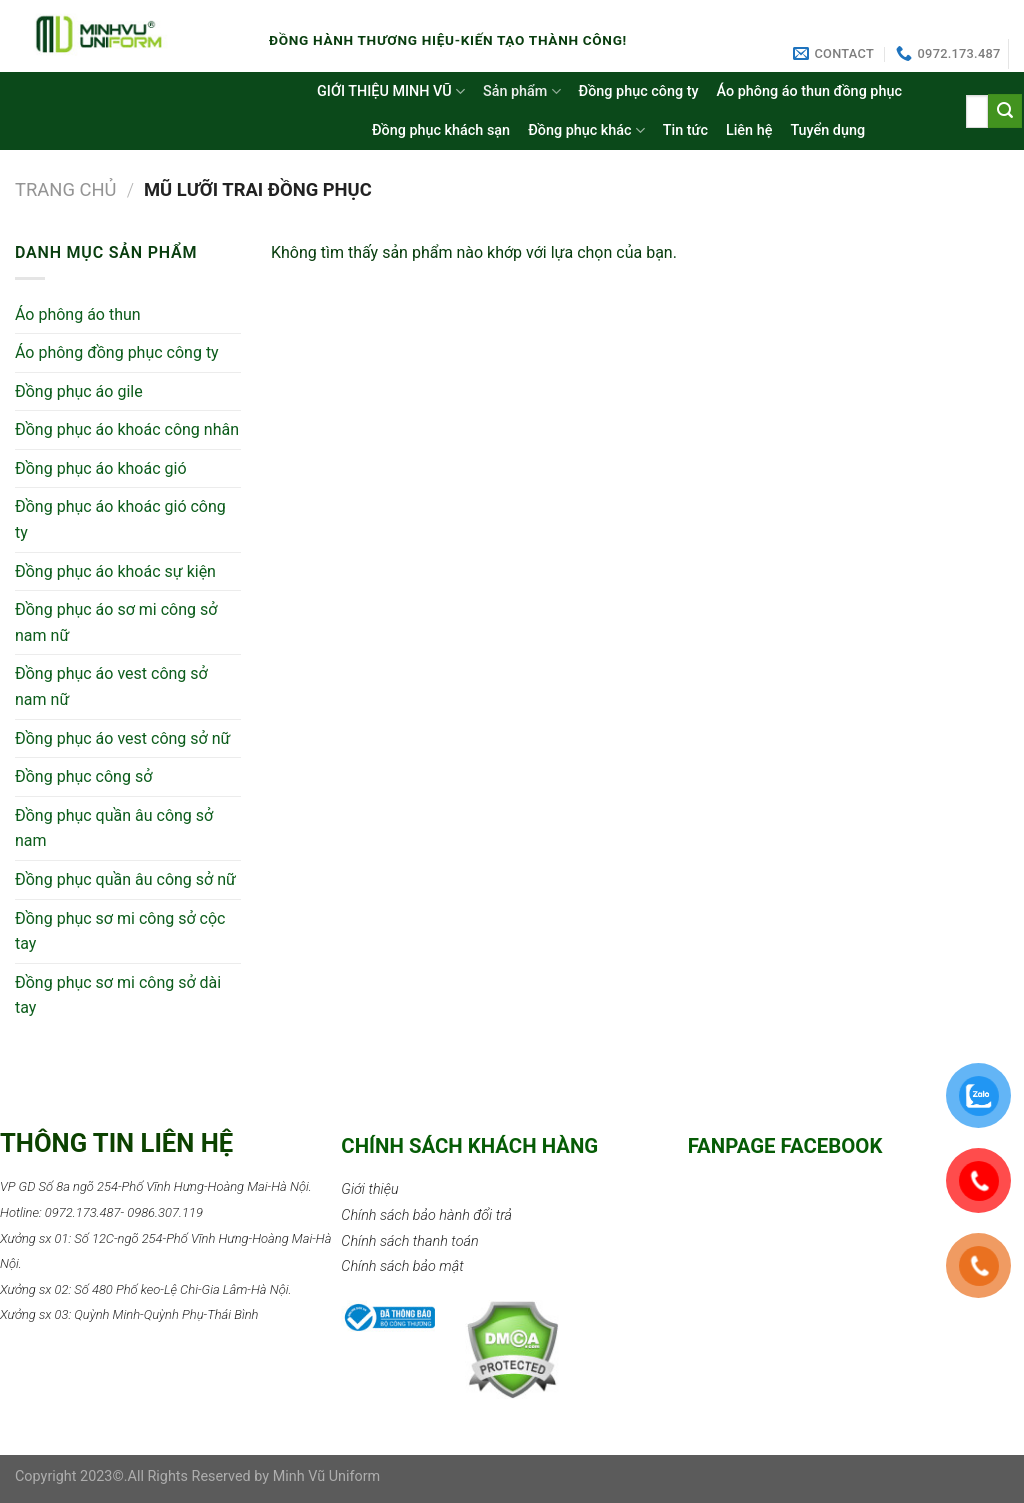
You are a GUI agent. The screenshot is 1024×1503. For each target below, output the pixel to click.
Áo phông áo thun (78, 314)
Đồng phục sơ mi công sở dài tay (118, 995)
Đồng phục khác (586, 130)
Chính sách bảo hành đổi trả (426, 1215)
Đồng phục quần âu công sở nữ (125, 879)
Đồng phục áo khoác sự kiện (115, 571)
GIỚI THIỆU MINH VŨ (391, 91)
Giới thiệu (369, 1189)
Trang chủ (66, 189)
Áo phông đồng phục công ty (117, 352)
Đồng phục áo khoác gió (101, 468)
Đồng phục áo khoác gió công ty (120, 519)
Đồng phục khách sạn (441, 130)
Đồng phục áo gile (79, 391)
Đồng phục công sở (83, 776)
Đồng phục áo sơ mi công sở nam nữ (116, 622)
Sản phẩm (522, 91)
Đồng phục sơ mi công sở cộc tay (120, 931)
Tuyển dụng (827, 130)
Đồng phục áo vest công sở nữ (122, 738)
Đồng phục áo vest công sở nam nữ (111, 686)
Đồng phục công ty (639, 91)
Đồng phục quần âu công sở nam (114, 828)
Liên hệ (749, 130)
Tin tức (685, 130)
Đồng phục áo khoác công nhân (127, 429)
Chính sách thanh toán (409, 1241)
